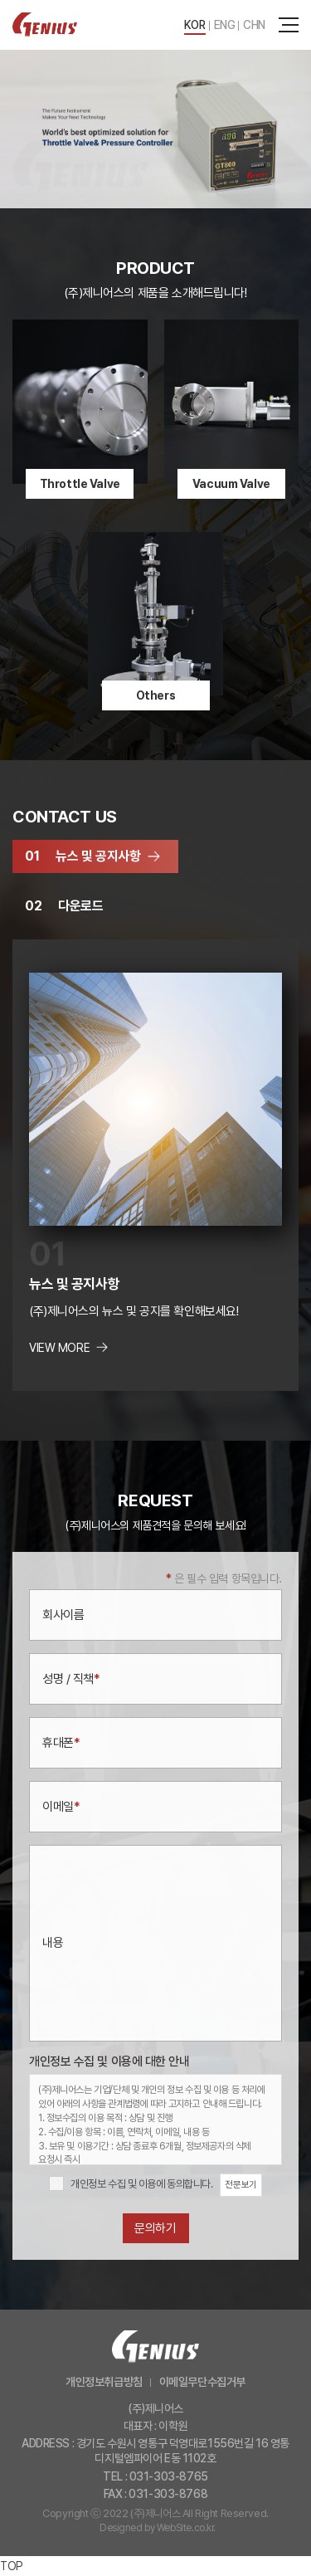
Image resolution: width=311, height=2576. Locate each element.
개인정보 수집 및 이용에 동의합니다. (141, 2184)
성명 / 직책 (71, 1678)
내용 (52, 1942)
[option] (155, 129)
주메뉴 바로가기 (0, 0)
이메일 (61, 1806)
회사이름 (63, 1615)
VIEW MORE (59, 1347)
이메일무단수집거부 (202, 2381)
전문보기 (241, 2184)
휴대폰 (61, 1742)
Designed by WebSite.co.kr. (158, 2528)
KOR (195, 25)
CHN (254, 25)
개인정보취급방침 (104, 2381)
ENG (225, 25)
